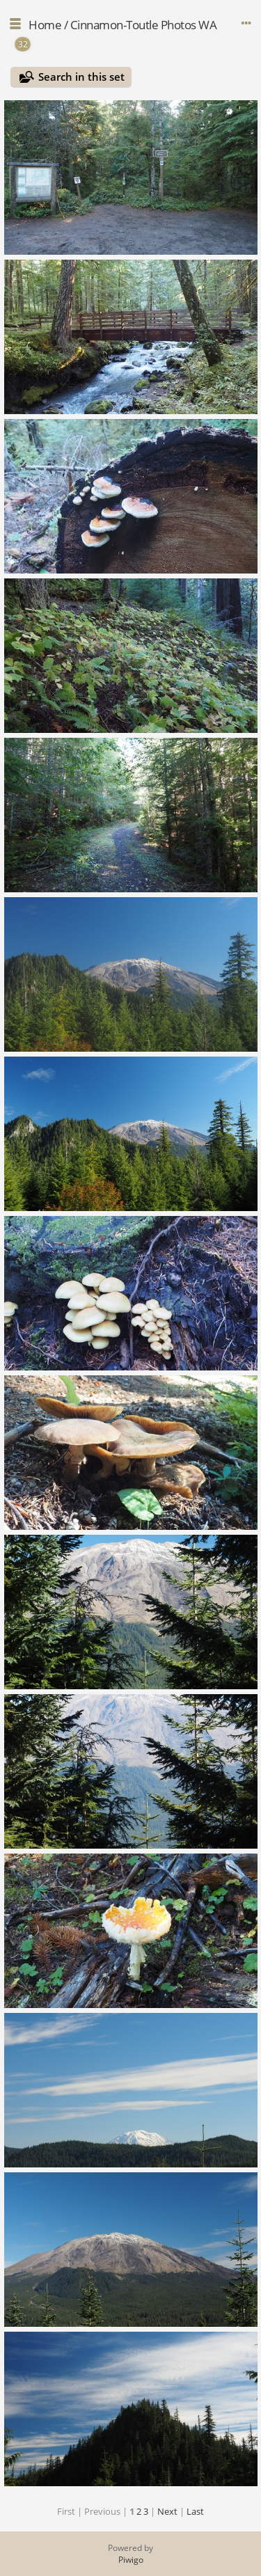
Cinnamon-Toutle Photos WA (143, 25)
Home (45, 25)
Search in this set (81, 77)
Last (195, 2511)
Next (167, 2511)
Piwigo (130, 2560)
